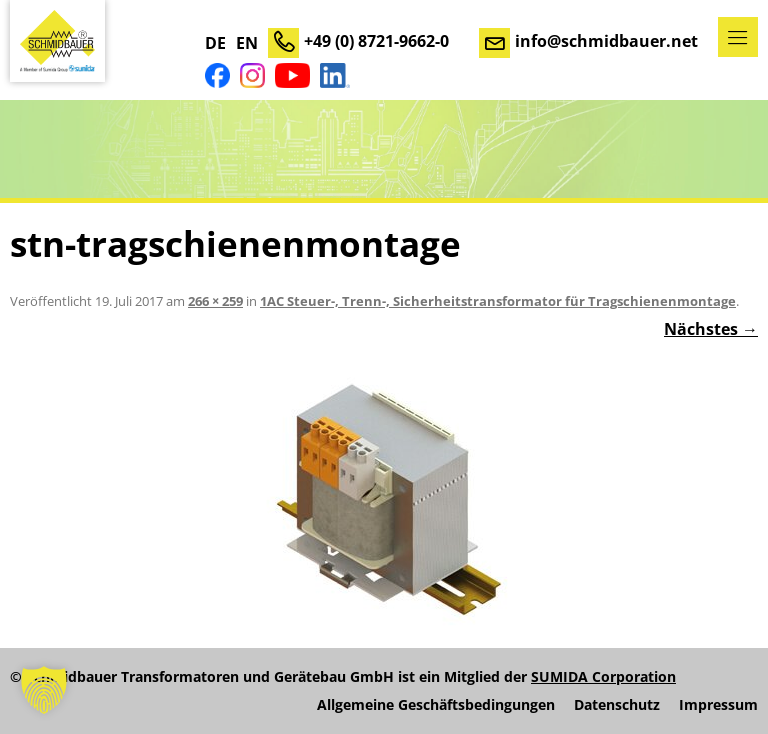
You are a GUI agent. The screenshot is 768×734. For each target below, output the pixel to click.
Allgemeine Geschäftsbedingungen (436, 705)
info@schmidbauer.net (606, 41)
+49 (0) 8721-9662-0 (376, 41)
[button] (44, 690)
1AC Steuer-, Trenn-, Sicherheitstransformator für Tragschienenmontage (498, 301)
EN (247, 43)
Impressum (718, 705)
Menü (738, 37)
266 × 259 (215, 301)
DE (215, 43)
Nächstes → (711, 329)
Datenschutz (617, 705)
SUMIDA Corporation (603, 676)
